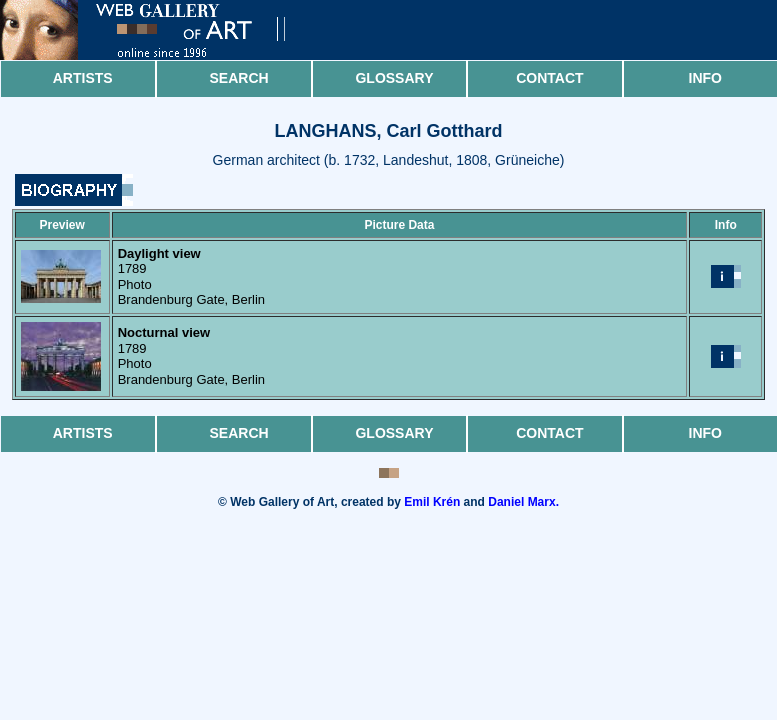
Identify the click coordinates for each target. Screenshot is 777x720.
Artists (83, 78)
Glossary (394, 78)
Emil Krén (432, 502)
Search (239, 78)
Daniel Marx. (523, 502)
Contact (549, 78)
